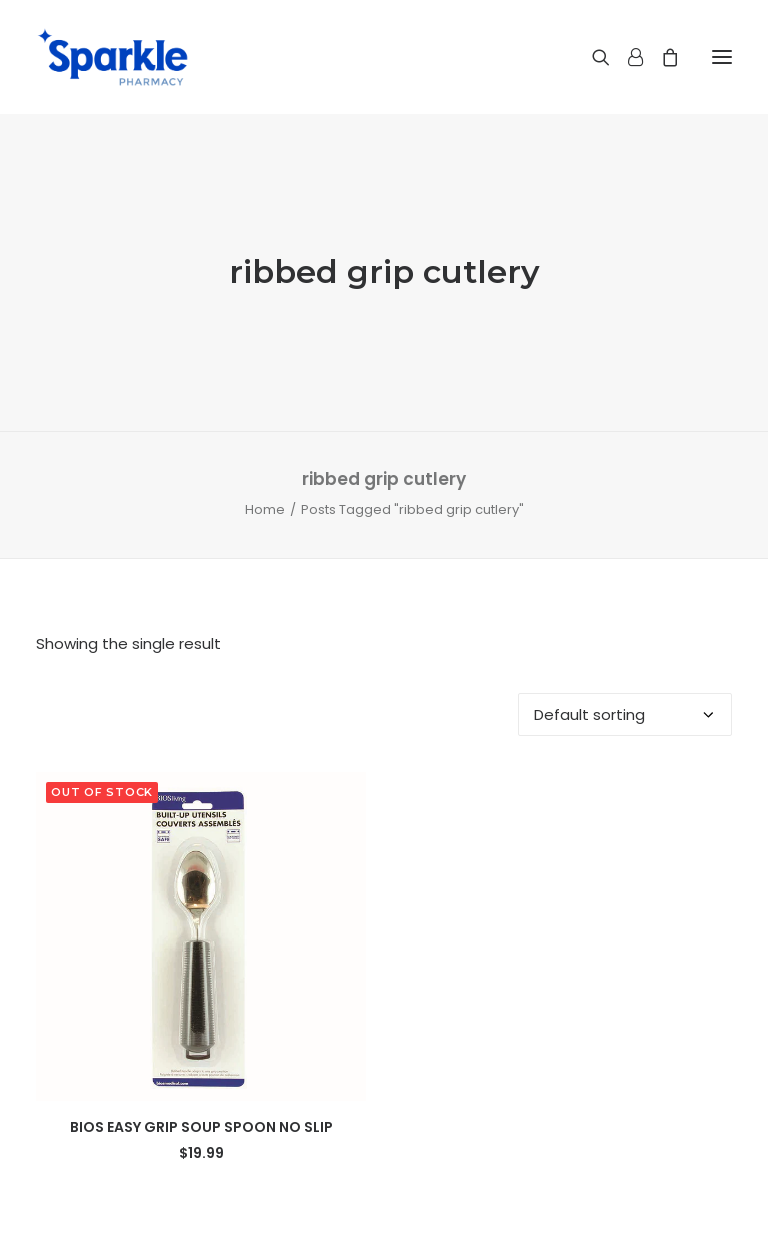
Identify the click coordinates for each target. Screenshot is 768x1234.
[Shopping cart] (661, 57)
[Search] (592, 57)
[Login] (626, 57)
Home (265, 509)
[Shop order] (625, 714)
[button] (722, 57)
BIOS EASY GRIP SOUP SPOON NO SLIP (201, 1127)
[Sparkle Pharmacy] (112, 57)
